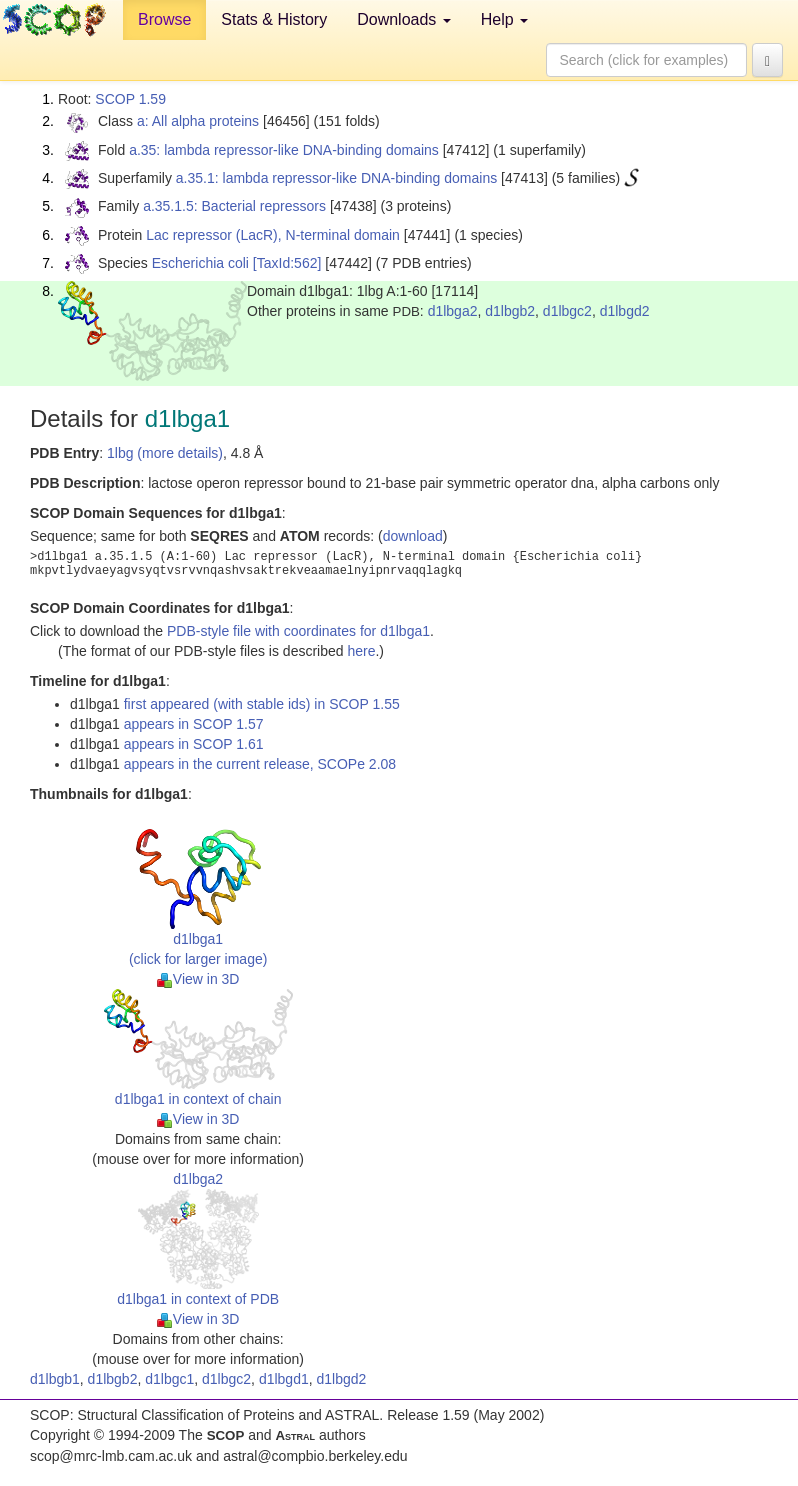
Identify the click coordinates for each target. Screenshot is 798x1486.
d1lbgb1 (55, 1379)
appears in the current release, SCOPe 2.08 (260, 764)
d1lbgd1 (284, 1379)
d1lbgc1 (169, 1379)
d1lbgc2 (567, 311)
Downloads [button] (404, 19)
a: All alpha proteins (198, 121)
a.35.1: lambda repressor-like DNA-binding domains (336, 178)
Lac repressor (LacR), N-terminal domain (273, 235)
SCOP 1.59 (130, 99)
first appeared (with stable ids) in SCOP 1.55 (262, 704)
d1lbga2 (453, 311)
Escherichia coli (200, 263)
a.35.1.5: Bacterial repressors (234, 206)
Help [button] (504, 19)
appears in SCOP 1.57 (194, 724)
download (413, 536)
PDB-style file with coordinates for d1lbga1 (298, 631)
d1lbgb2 (510, 311)
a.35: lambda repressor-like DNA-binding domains (284, 150)
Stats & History (274, 19)
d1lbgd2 (625, 311)
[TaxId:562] (287, 263)
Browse (164, 19)
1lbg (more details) (165, 453)
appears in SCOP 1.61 (194, 744)
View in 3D (198, 979)
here (361, 651)
